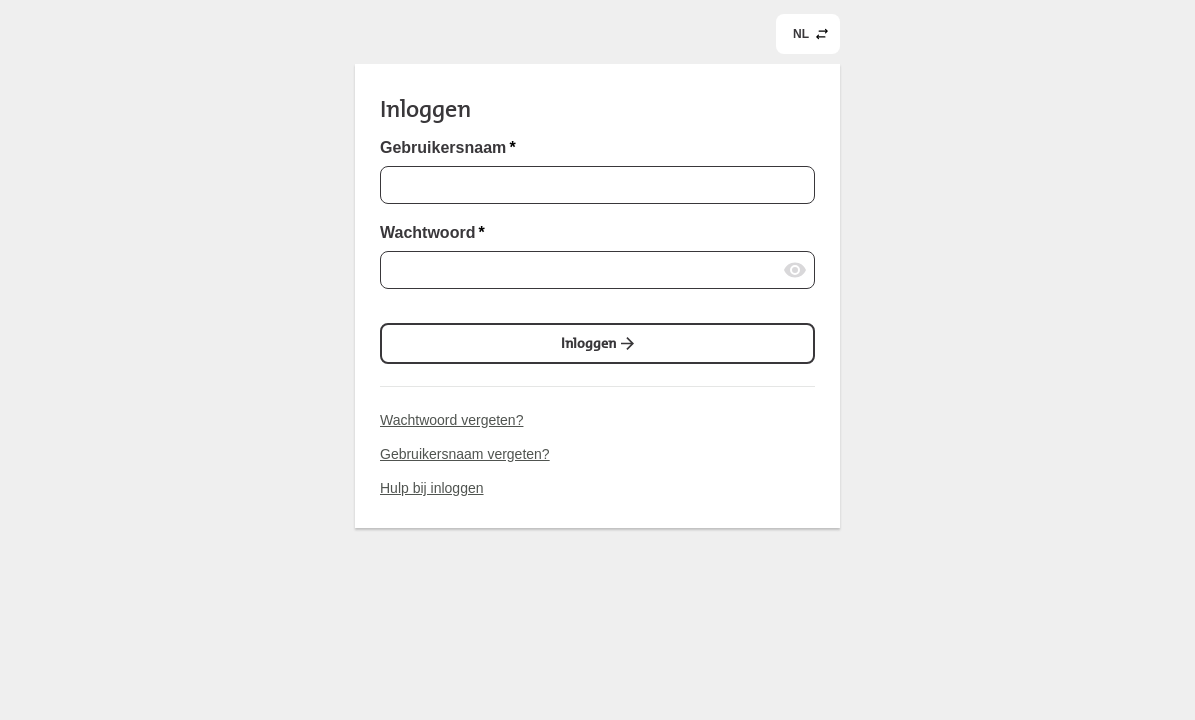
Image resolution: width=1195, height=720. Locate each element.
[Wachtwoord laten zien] (795, 270)
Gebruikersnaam (448, 148)
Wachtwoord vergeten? (451, 420)
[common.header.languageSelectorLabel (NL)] (808, 34)
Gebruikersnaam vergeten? (465, 454)
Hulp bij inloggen (432, 488)
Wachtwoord (432, 233)
